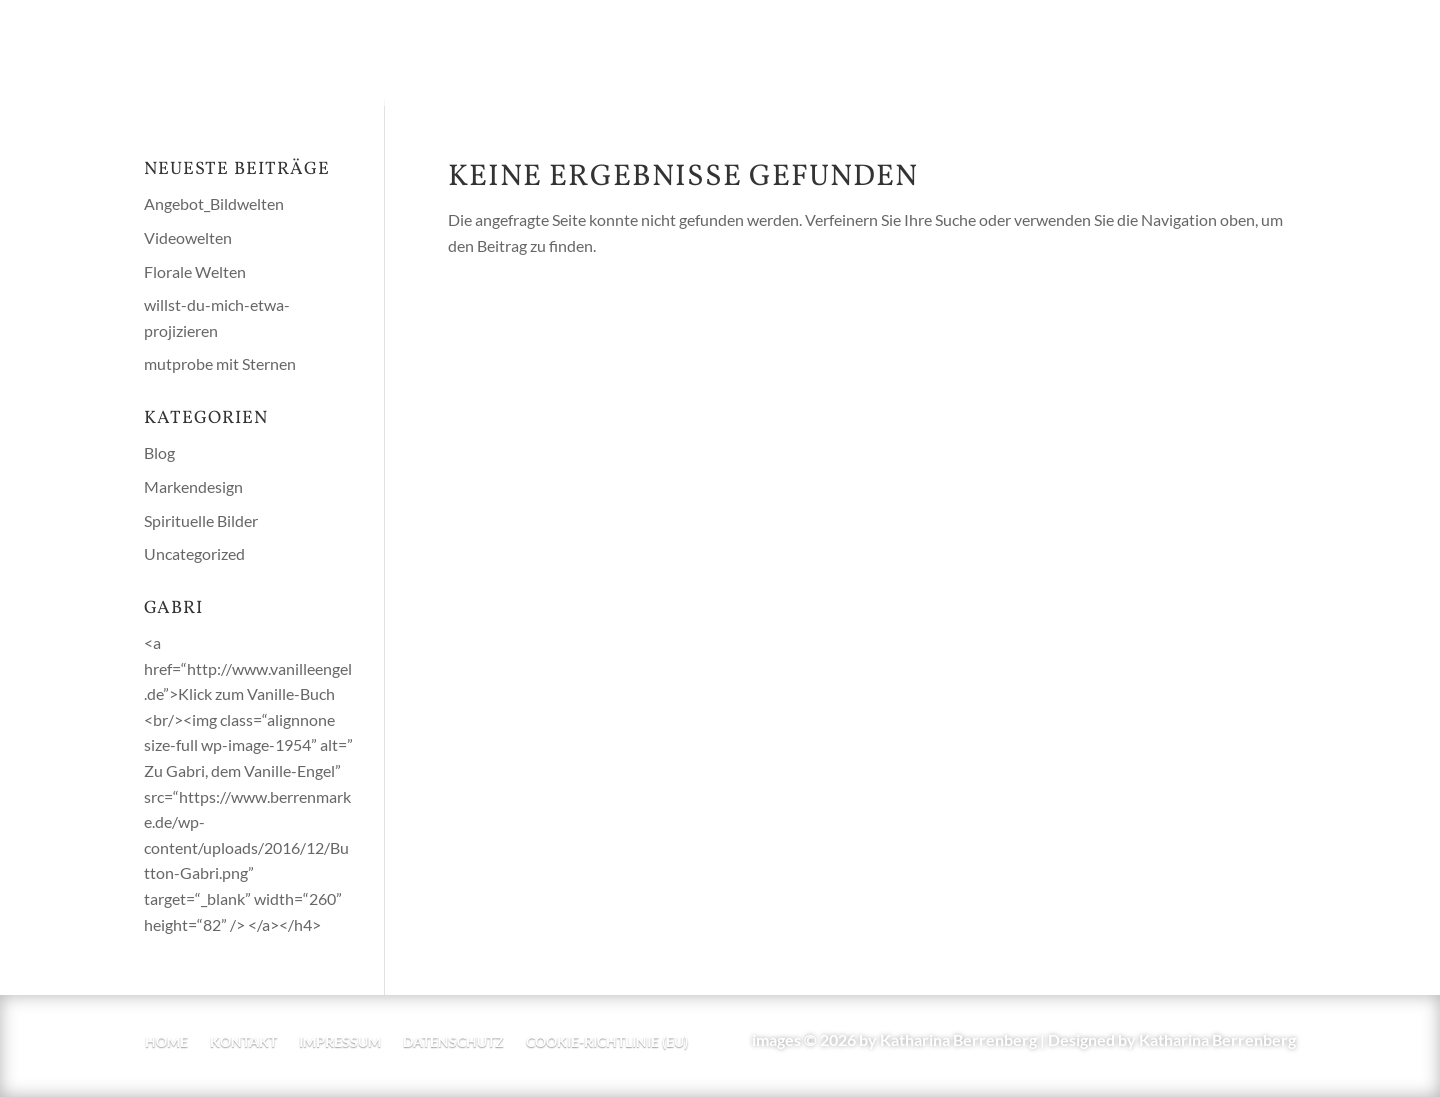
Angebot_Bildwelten (214, 203)
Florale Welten (195, 271)
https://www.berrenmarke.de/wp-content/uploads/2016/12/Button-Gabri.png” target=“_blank (247, 847)
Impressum (340, 1042)
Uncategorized (194, 553)
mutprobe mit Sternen (220, 363)
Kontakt (243, 1042)
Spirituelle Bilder (201, 520)
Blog (159, 452)
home (166, 1042)
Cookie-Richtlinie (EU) (607, 1042)
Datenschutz (453, 1042)
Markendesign (193, 486)
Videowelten (188, 237)
